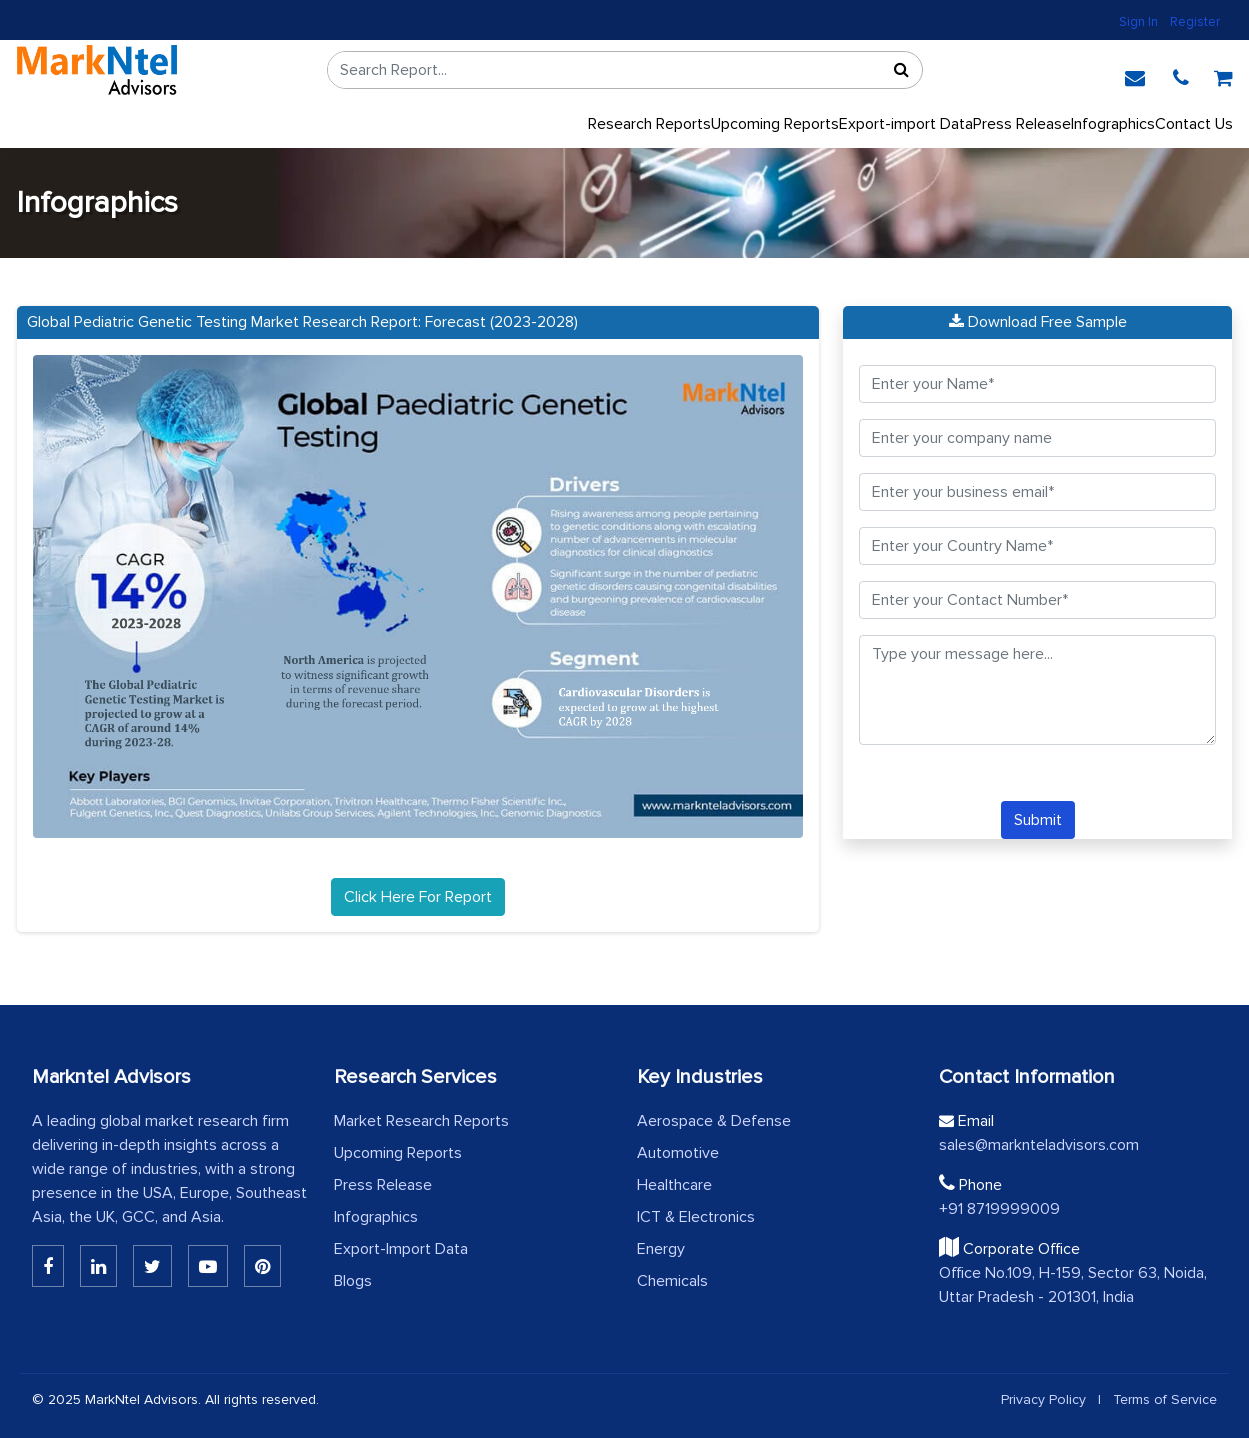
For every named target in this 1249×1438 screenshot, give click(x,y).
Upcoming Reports (398, 1153)
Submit (1038, 820)
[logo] (97, 70)
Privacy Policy (1043, 1399)
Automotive (678, 1153)
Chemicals (672, 1281)
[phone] (1181, 75)
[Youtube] (208, 1266)
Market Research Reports (421, 1121)
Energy (661, 1249)
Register (1195, 22)
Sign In (1138, 22)
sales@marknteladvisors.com (1039, 1145)
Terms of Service (1165, 1399)
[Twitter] (152, 1266)
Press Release (383, 1185)
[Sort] (902, 70)
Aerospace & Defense (714, 1121)
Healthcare (674, 1185)
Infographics (1113, 124)
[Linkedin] (48, 1266)
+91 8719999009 (999, 1209)
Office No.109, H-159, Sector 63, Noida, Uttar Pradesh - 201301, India (1073, 1285)
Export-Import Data (401, 1249)
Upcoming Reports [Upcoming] (775, 124)
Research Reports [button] (649, 124)
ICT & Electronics (696, 1217)
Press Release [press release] (1022, 124)
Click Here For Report (418, 897)
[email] (1135, 75)
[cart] (1223, 75)
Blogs (353, 1281)
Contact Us (1194, 124)
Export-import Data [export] (906, 124)
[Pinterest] (262, 1266)
